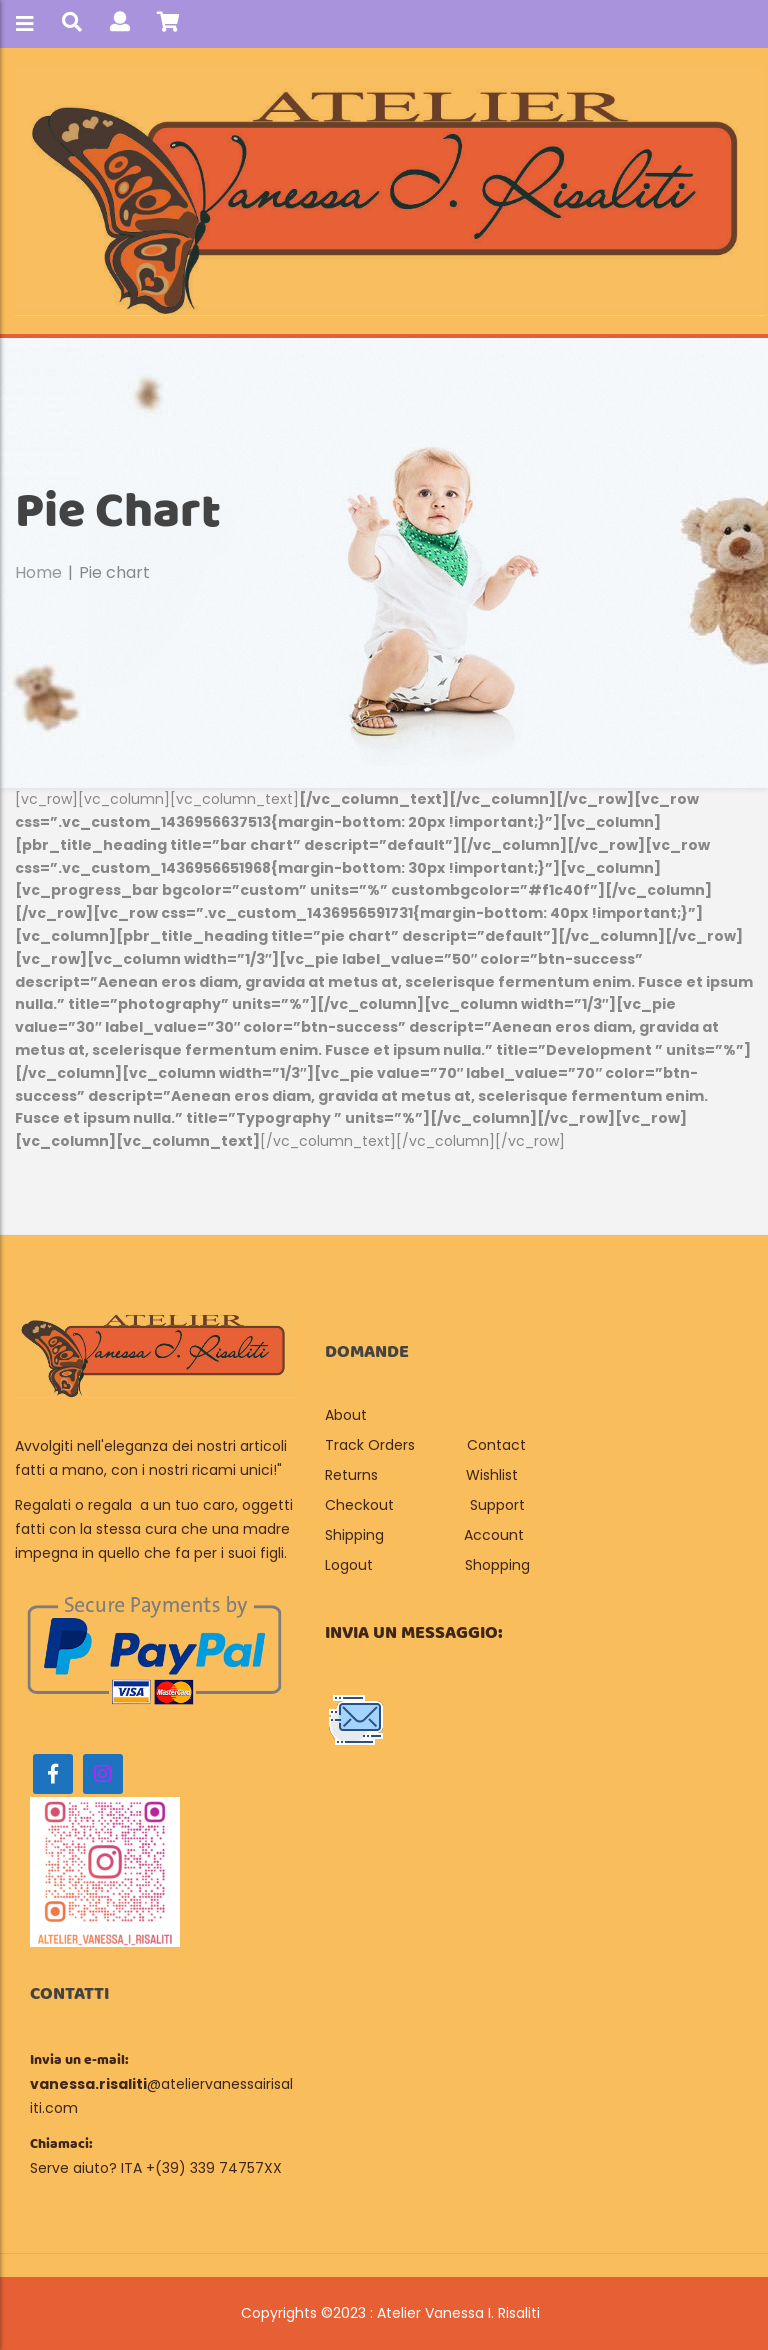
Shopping (497, 1565)
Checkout (359, 1505)
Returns (351, 1475)
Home (38, 572)
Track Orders (370, 1445)
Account (494, 1535)
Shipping (354, 1535)
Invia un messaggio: (414, 1633)
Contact (496, 1445)
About (348, 1415)
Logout (349, 1565)
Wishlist (492, 1475)
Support (497, 1505)
